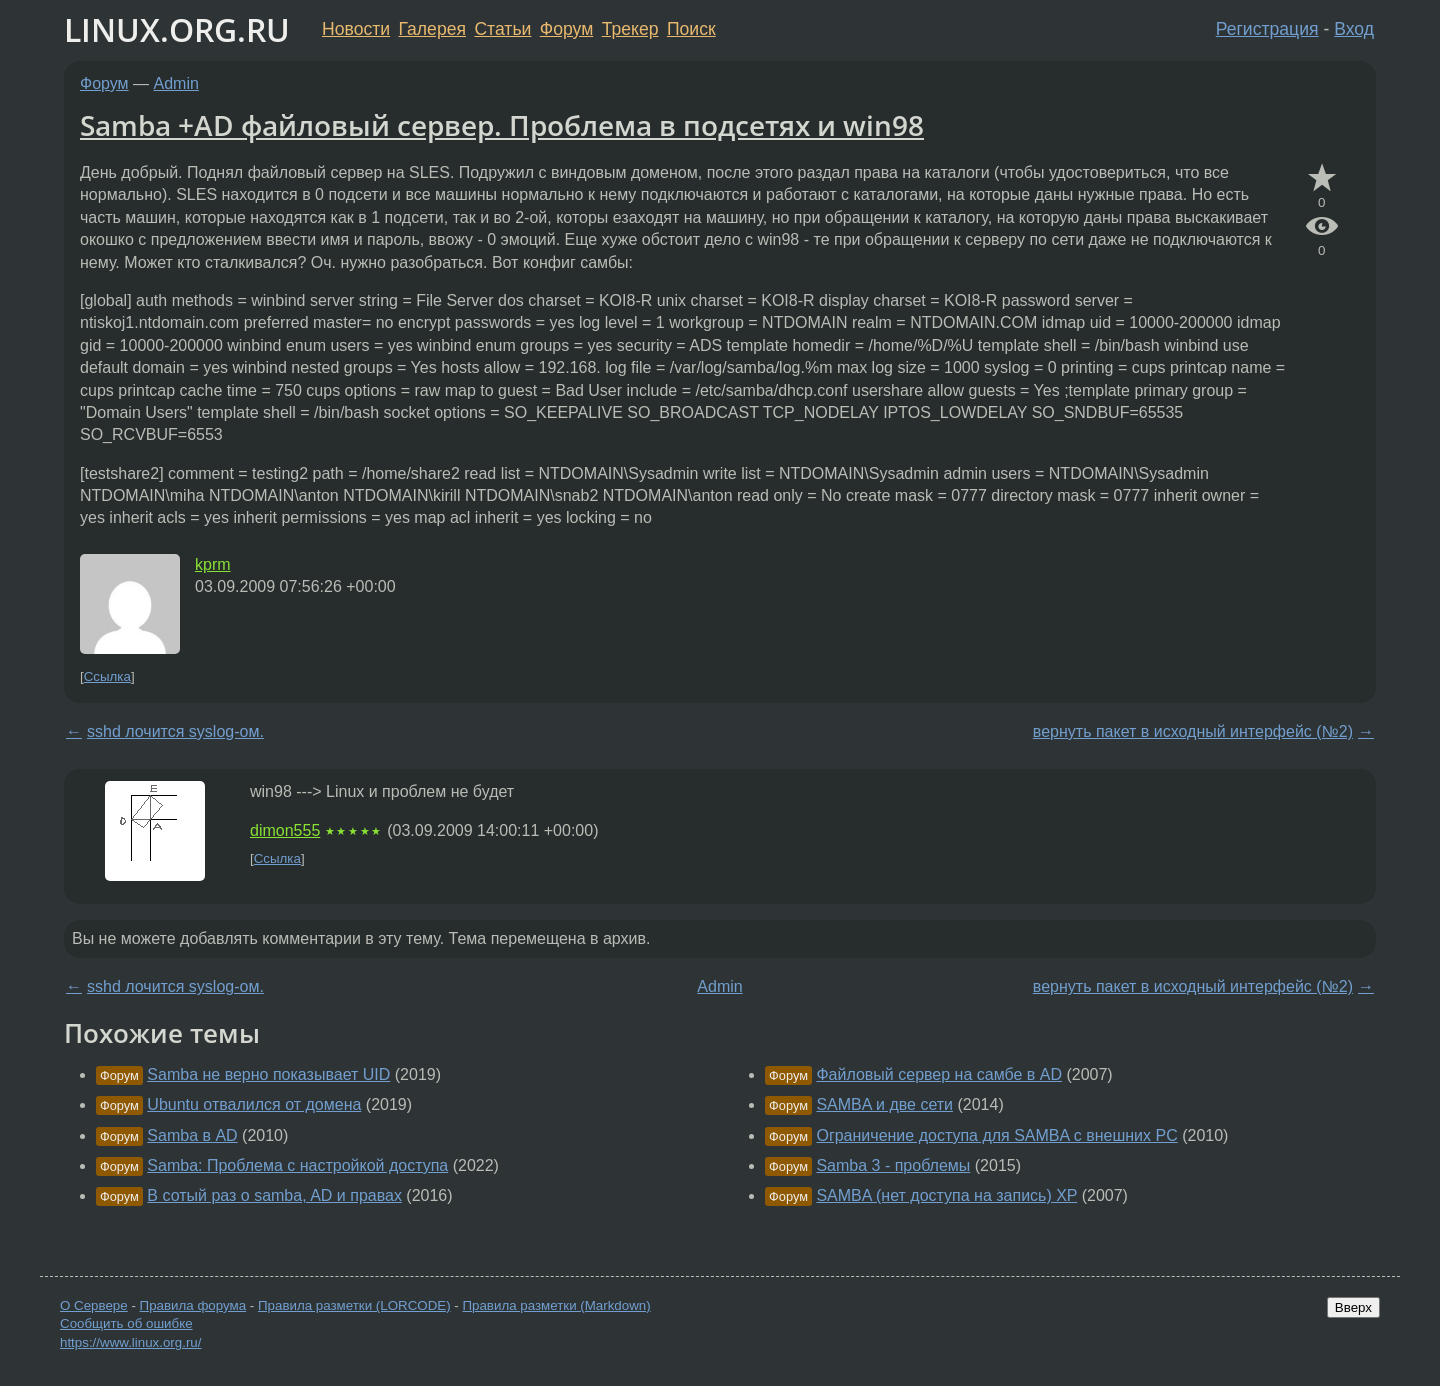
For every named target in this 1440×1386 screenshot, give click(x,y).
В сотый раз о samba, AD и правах (274, 1195)
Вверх (1353, 1307)
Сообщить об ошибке (126, 1323)
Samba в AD (192, 1135)
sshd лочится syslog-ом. (175, 731)
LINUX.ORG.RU (177, 29)
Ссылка (107, 676)
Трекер (630, 29)
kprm (213, 564)
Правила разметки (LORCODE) (354, 1305)
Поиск (691, 29)
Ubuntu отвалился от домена (254, 1104)
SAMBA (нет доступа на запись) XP (946, 1195)
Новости (356, 29)
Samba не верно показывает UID (268, 1074)
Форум (566, 29)
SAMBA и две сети (884, 1104)
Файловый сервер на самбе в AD (939, 1074)
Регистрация (1267, 29)
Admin (176, 83)
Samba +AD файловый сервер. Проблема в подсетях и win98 (502, 125)
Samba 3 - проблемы (893, 1165)
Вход (1354, 29)
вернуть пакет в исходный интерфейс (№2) (1193, 731)
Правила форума (193, 1305)
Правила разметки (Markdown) (556, 1305)
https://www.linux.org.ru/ (130, 1342)
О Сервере (94, 1305)
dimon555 (285, 830)
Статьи (502, 29)
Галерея (432, 29)
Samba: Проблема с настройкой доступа (297, 1165)
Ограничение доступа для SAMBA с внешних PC (996, 1135)
